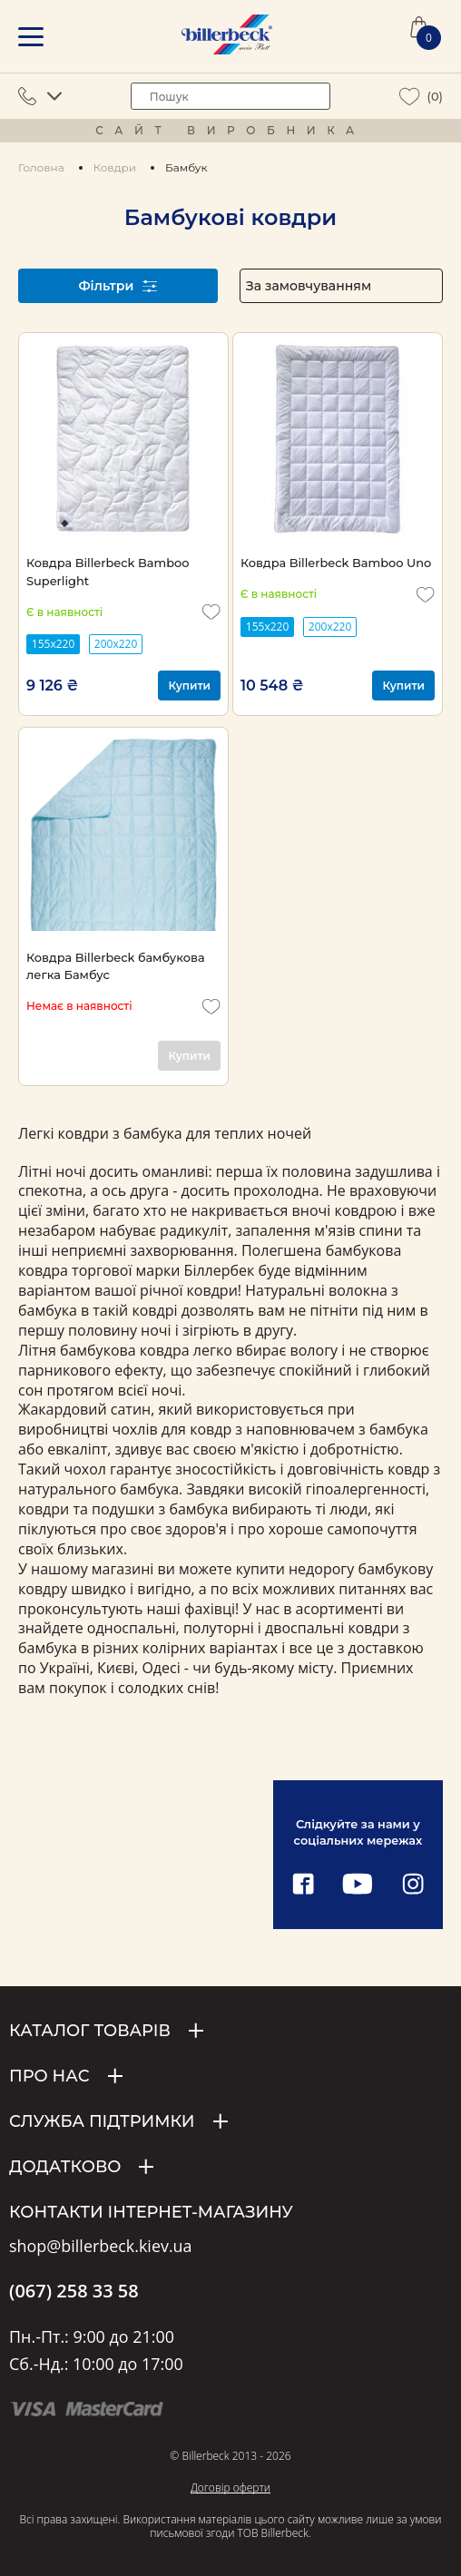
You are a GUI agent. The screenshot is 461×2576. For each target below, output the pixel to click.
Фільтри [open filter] (117, 286)
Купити (189, 685)
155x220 (53, 643)
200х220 (115, 643)
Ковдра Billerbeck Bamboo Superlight (108, 571)
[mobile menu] (31, 36)
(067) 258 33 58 (74, 2291)
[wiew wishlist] (409, 96)
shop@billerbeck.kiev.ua (100, 2246)
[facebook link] (303, 1885)
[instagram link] (412, 1885)
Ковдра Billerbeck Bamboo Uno (335, 562)
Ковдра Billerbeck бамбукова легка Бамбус (115, 966)
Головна (41, 167)
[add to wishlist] (211, 612)
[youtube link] (357, 1885)
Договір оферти (230, 2487)
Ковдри (114, 167)
